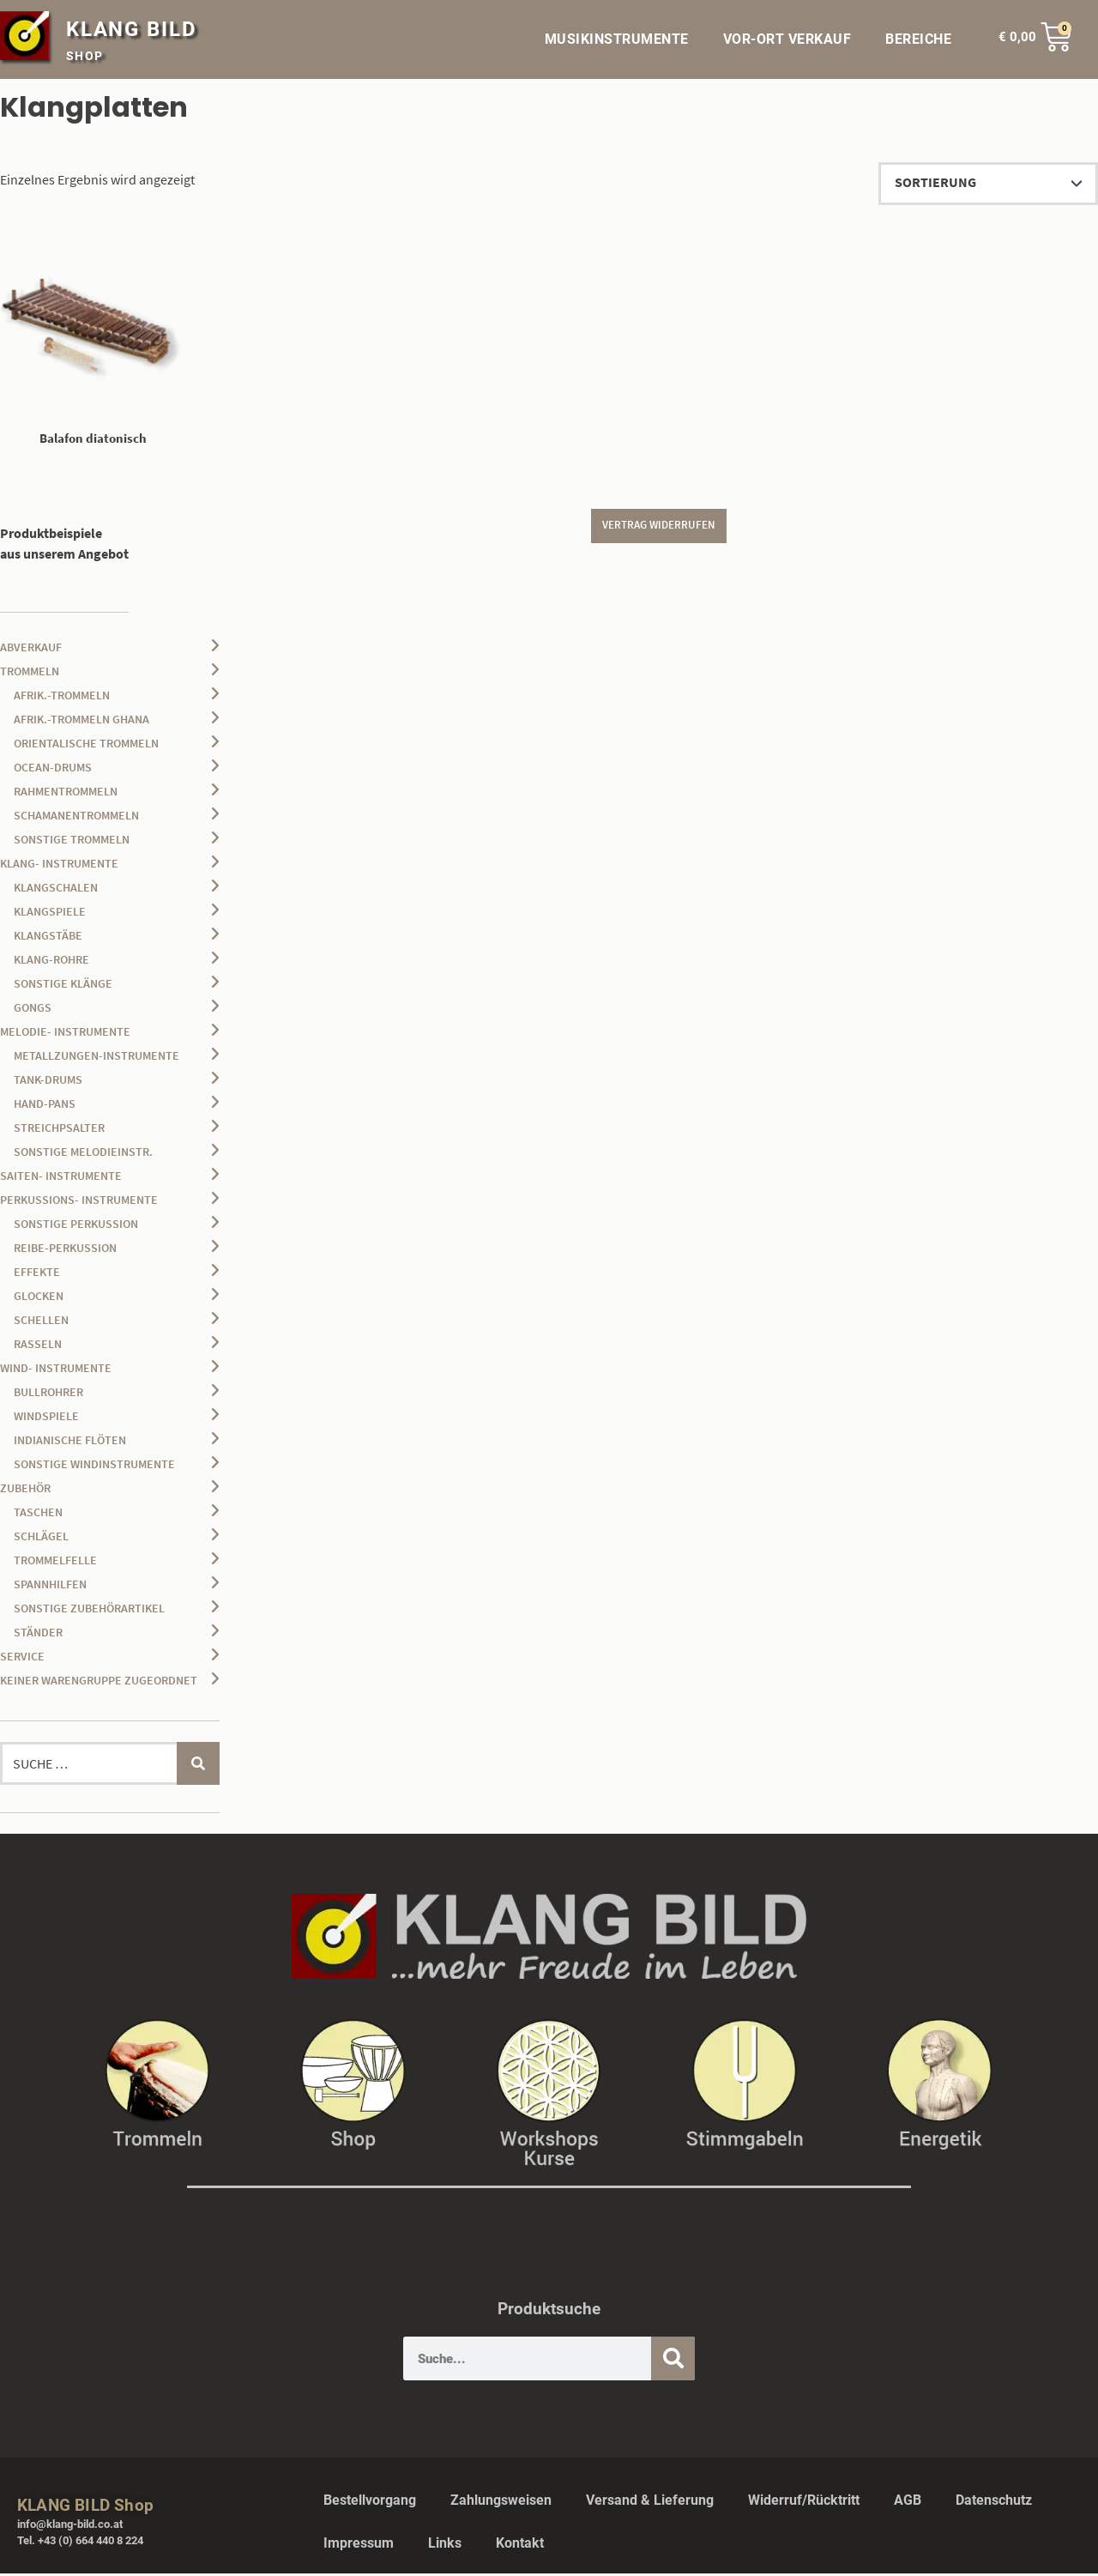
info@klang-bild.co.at (70, 2526)
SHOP (85, 56)
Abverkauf (31, 649)
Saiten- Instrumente (61, 1178)
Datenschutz (994, 2502)
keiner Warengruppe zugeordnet (98, 1682)
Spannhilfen (50, 1586)
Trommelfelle (55, 1562)
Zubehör (25, 1490)
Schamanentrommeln (76, 817)
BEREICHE (922, 39)
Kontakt (520, 2545)
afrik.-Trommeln (62, 697)
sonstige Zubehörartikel (89, 1610)
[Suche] (673, 2361)
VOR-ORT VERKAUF (787, 39)
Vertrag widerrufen (659, 530)
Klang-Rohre (51, 962)
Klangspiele (50, 914)
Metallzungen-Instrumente (96, 1058)
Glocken (38, 1298)
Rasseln (38, 1346)
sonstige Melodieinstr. (83, 1154)
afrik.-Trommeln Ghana (81, 721)
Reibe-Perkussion (65, 1250)
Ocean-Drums (53, 769)
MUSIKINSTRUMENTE (617, 39)
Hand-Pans (44, 1106)
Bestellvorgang (369, 2502)
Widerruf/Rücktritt (804, 2502)
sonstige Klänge (63, 986)
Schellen (41, 1322)
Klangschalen (56, 890)
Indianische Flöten (70, 1442)
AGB (907, 2502)
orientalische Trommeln (86, 745)
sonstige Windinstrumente (94, 1466)
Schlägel (41, 1538)
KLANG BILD (131, 29)
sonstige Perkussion (76, 1226)
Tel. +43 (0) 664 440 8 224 (80, 2543)
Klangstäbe (48, 938)
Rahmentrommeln (66, 793)
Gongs (32, 1010)
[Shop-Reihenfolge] (988, 183)
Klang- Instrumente (59, 866)
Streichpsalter (59, 1130)
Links (445, 2545)
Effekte (37, 1274)
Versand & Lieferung (650, 2502)
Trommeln (29, 673)
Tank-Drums (48, 1082)
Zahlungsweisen (501, 2502)
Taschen (38, 1514)
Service (22, 1658)
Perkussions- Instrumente (79, 1202)
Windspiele (46, 1418)
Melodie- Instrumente (65, 1034)
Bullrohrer (48, 1394)
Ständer (38, 1634)
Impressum (358, 2545)
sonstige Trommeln (72, 842)
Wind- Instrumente (56, 1370)
